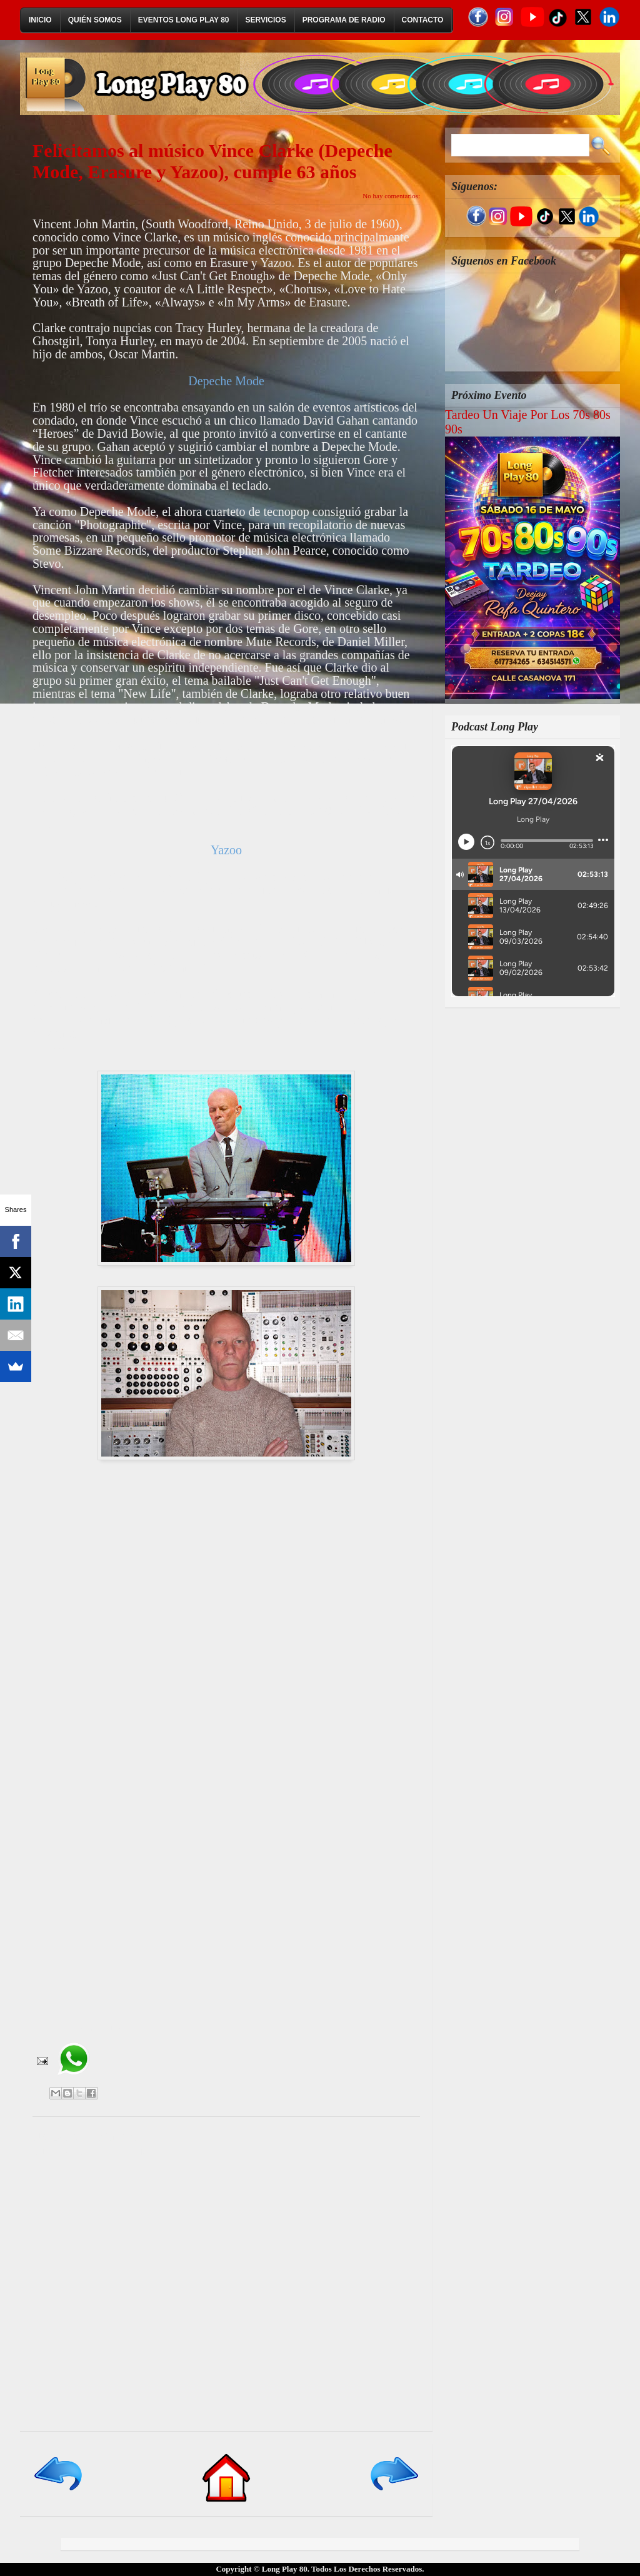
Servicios (266, 20)
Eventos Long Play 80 (183, 20)
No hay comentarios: (391, 196)
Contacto (423, 20)
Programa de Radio (344, 20)
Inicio (40, 20)
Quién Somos (95, 20)
